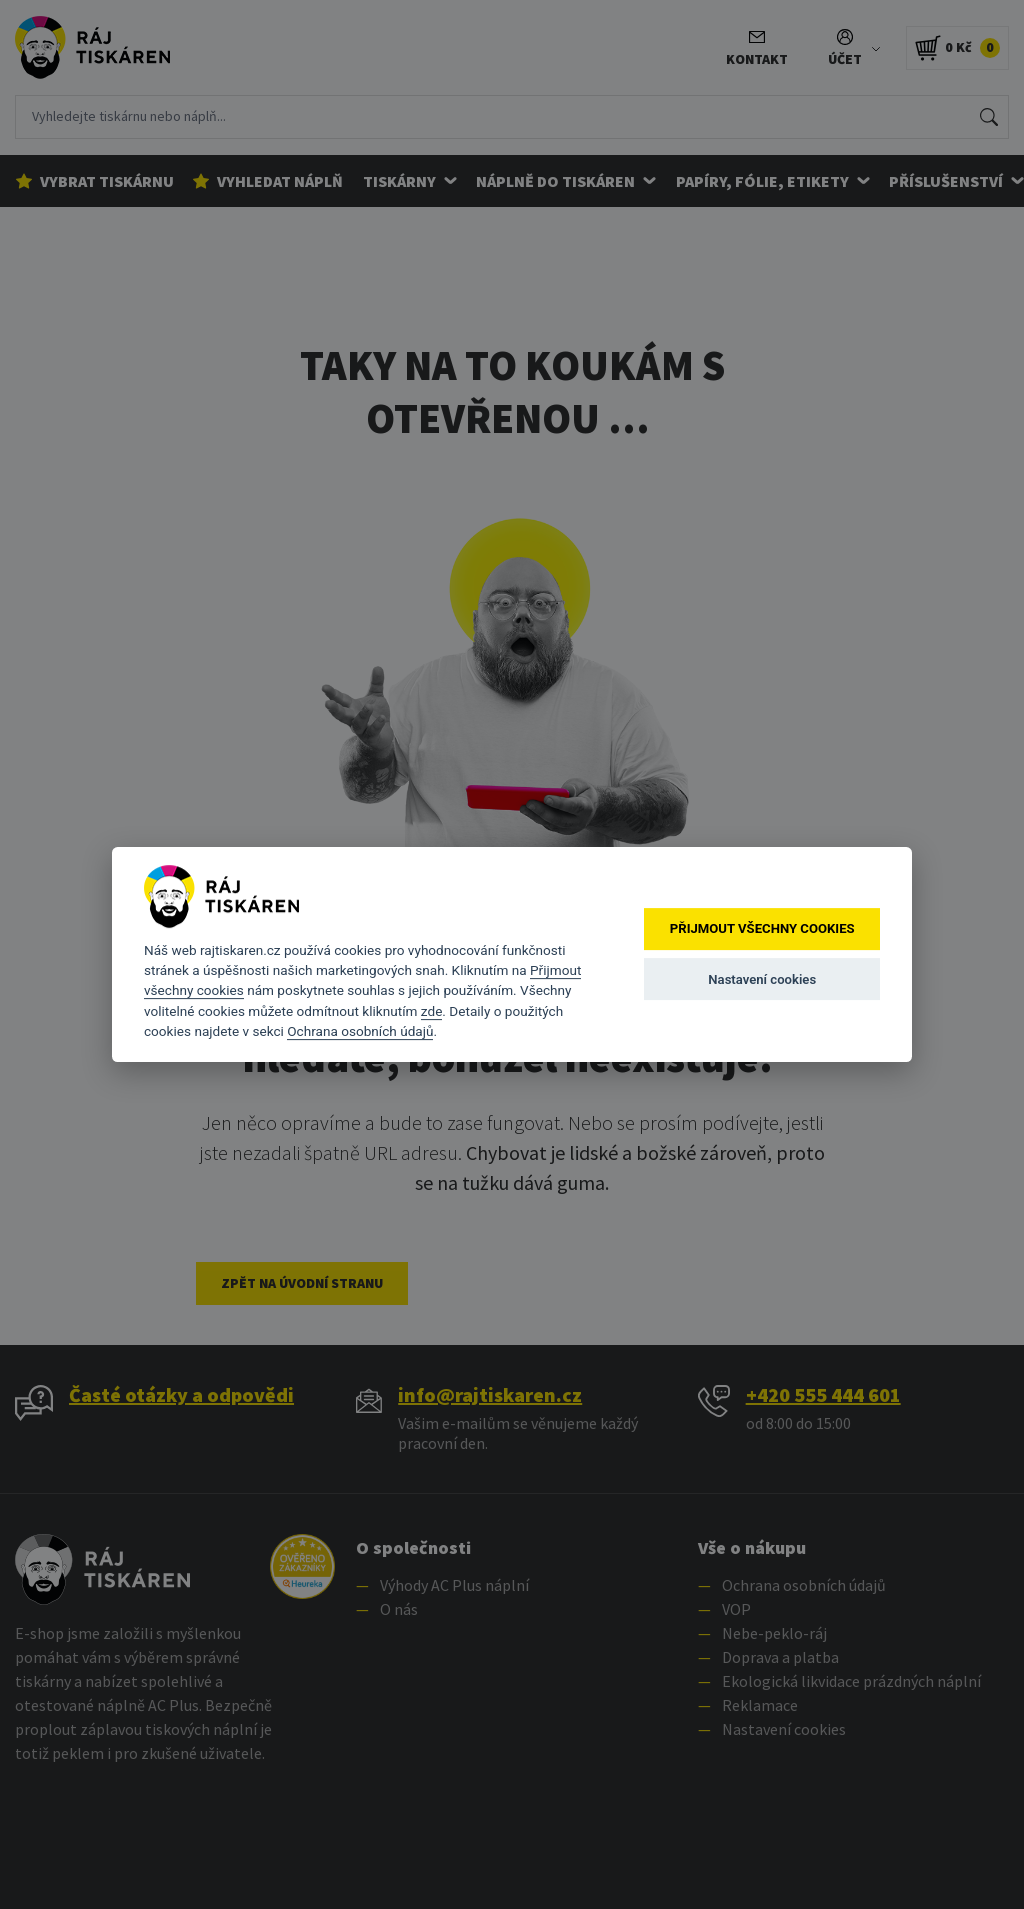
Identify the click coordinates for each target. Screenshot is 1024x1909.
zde (432, 1011)
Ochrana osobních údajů (360, 1031)
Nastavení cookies (762, 979)
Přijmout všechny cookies (762, 929)
